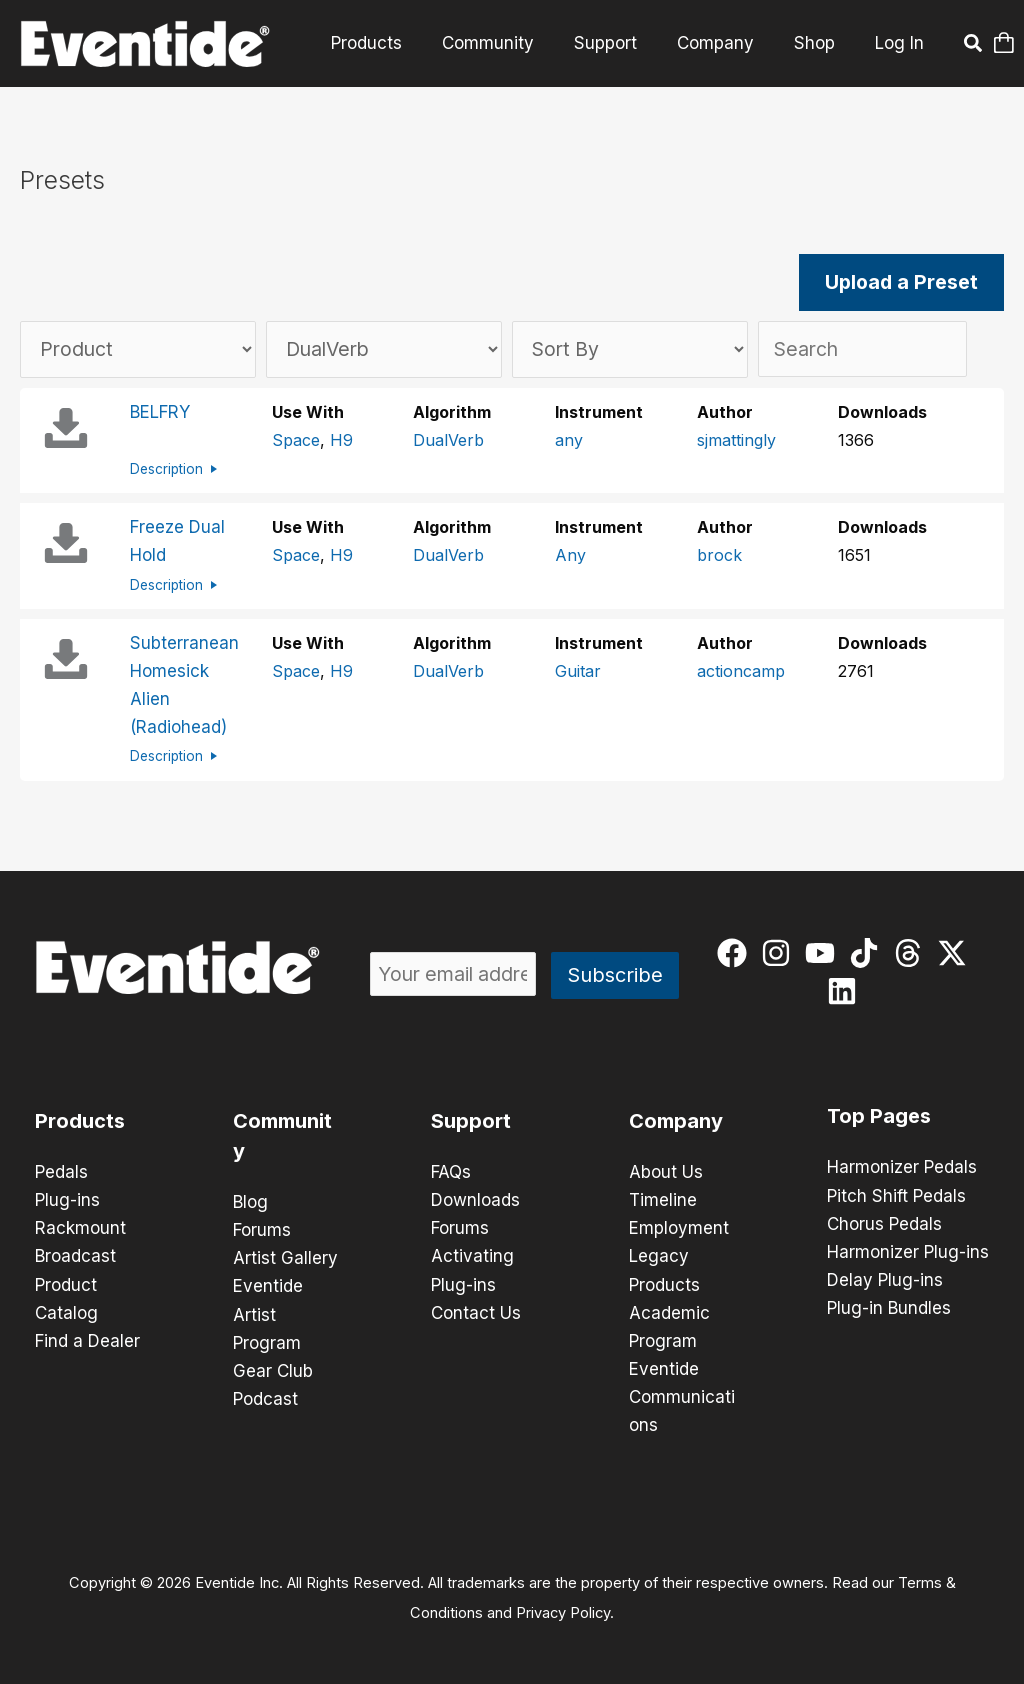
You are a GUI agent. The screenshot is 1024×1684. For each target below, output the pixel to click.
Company (724, 43)
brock (719, 556)
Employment (679, 1227)
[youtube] (824, 952)
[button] (974, 46)
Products (393, 43)
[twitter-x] (956, 952)
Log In (899, 43)
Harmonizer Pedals (902, 1167)
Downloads (475, 1199)
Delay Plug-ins (885, 1279)
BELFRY (160, 413)
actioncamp (741, 671)
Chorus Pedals (884, 1223)
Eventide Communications (682, 1395)
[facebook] (736, 952)
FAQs (451, 1171)
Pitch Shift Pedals (896, 1195)
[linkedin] (846, 990)
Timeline (663, 1199)
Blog (250, 1201)
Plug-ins (67, 1199)
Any (570, 556)
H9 (341, 441)
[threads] (912, 952)
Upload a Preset (902, 283)
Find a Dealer (87, 1339)
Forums (262, 1229)
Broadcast (75, 1255)
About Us (666, 1171)
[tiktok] (868, 952)
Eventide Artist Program (268, 1313)
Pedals (61, 1171)
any (569, 441)
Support (620, 43)
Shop (817, 43)
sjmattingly (736, 441)
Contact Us (476, 1311)
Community (509, 43)
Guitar (578, 671)
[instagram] (780, 952)
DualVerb (448, 441)
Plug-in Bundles (889, 1307)
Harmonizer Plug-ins (908, 1251)
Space (296, 441)
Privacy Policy (563, 1610)
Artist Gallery (285, 1257)
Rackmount (80, 1227)
